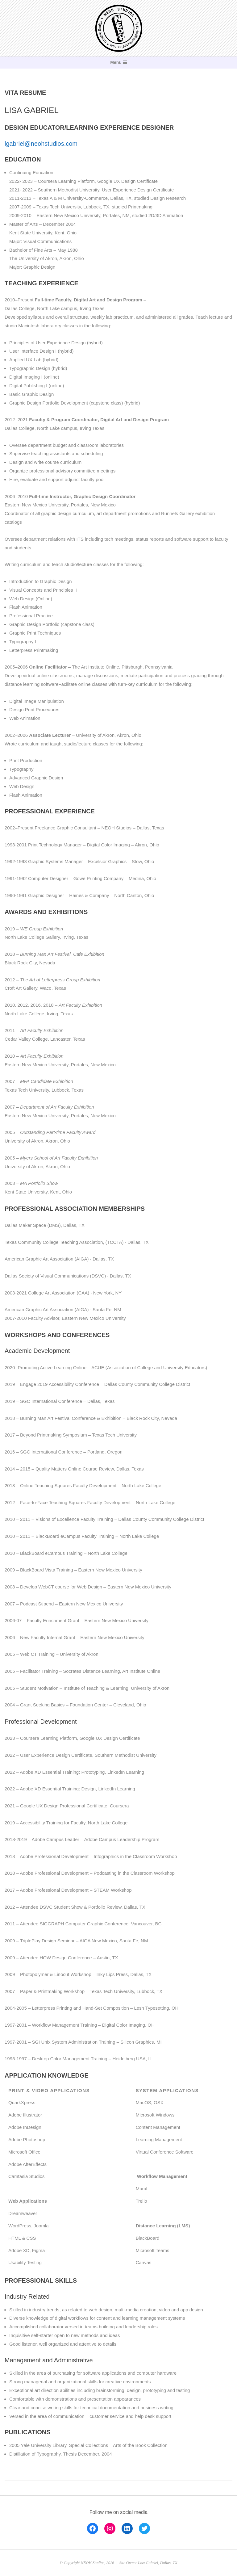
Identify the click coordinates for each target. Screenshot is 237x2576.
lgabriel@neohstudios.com (41, 143)
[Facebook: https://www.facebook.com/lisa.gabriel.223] (92, 2528)
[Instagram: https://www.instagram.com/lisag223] (109, 2528)
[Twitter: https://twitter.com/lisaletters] (144, 2528)
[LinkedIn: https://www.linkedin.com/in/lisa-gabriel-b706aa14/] (127, 2528)
